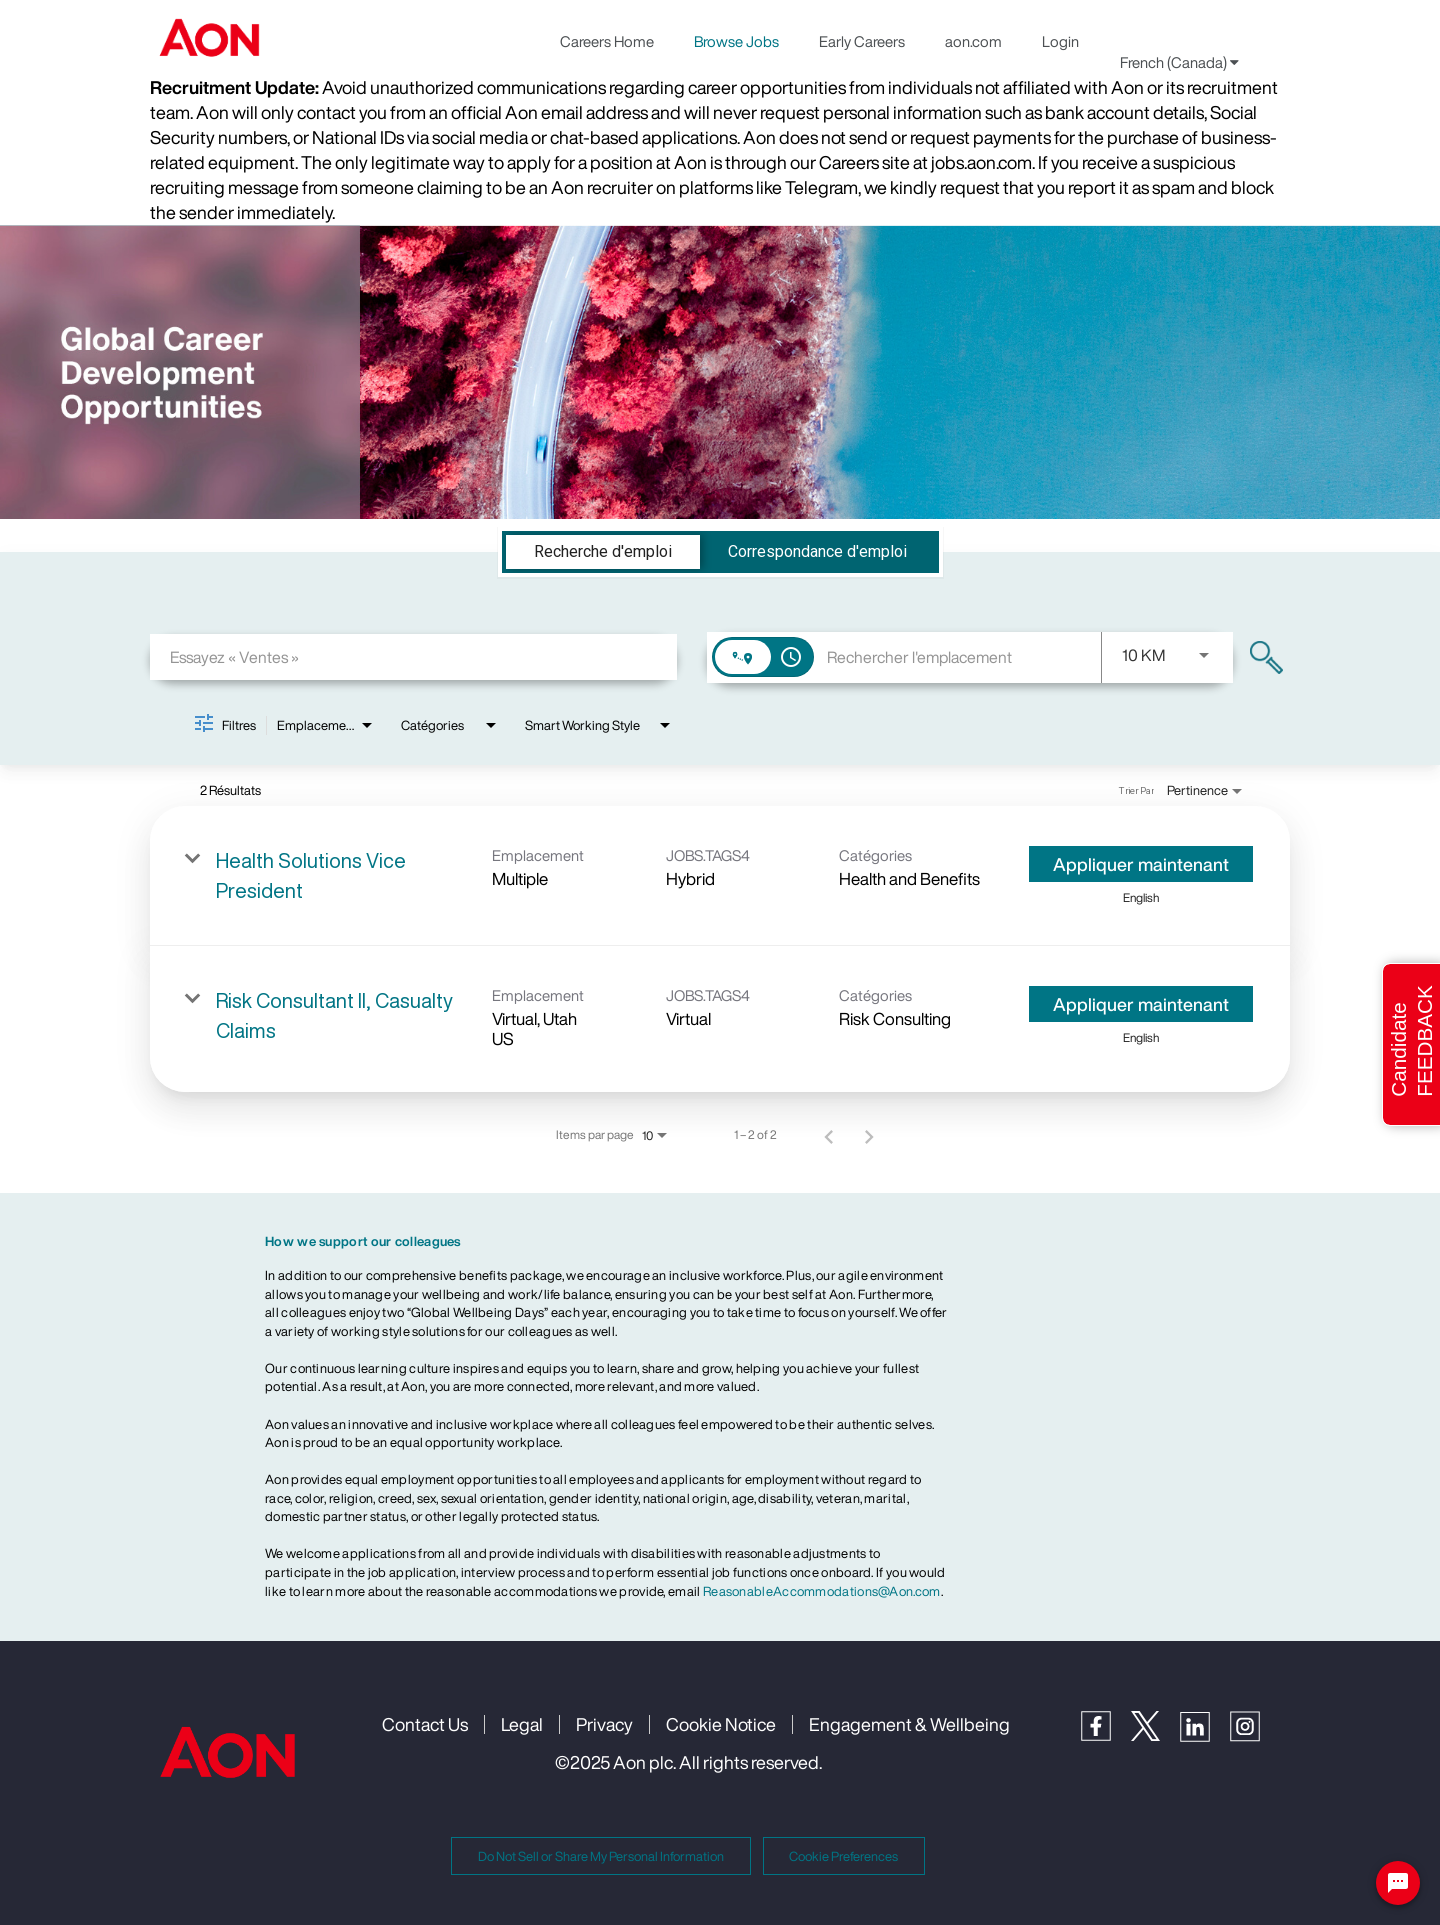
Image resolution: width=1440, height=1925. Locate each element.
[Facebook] (1106, 1735)
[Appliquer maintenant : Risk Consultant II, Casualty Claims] (1141, 1004)
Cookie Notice (721, 1724)
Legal (522, 1724)
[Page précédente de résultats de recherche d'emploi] (829, 1135)
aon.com (973, 41)
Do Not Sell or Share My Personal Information (601, 1856)
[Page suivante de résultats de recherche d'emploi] (869, 1135)
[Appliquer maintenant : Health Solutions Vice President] (1141, 864)
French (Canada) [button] (1179, 62)
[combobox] (413, 656)
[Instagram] (1255, 1736)
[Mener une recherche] (1266, 657)
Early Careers (862, 41)
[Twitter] (1155, 1735)
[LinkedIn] (1205, 1736)
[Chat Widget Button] (1398, 1883)
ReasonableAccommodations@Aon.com (822, 1591)
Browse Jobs (736, 41)
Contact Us (425, 1724)
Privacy (604, 1724)
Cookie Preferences (843, 1856)
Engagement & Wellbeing (909, 1724)
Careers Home (607, 41)
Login (1060, 41)
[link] (720, 876)
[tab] (603, 552)
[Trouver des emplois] (1266, 657)
